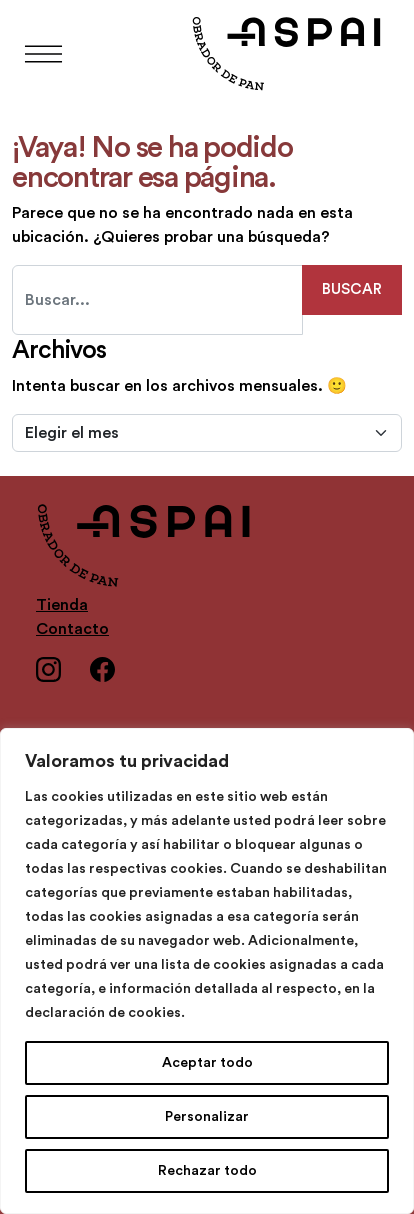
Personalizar (207, 1117)
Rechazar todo (207, 1171)
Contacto (72, 629)
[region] (207, 971)
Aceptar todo (207, 1063)
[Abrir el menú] (43, 54)
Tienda (62, 605)
